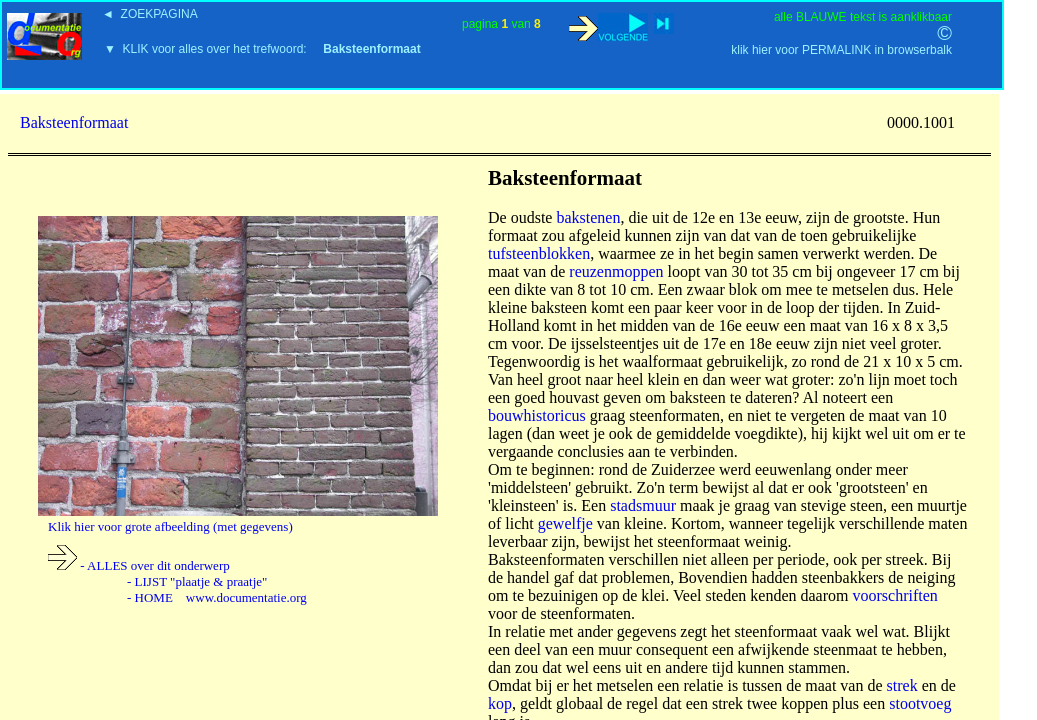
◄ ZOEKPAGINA (150, 14)
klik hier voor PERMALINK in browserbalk (841, 50)
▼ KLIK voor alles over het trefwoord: (262, 49)
